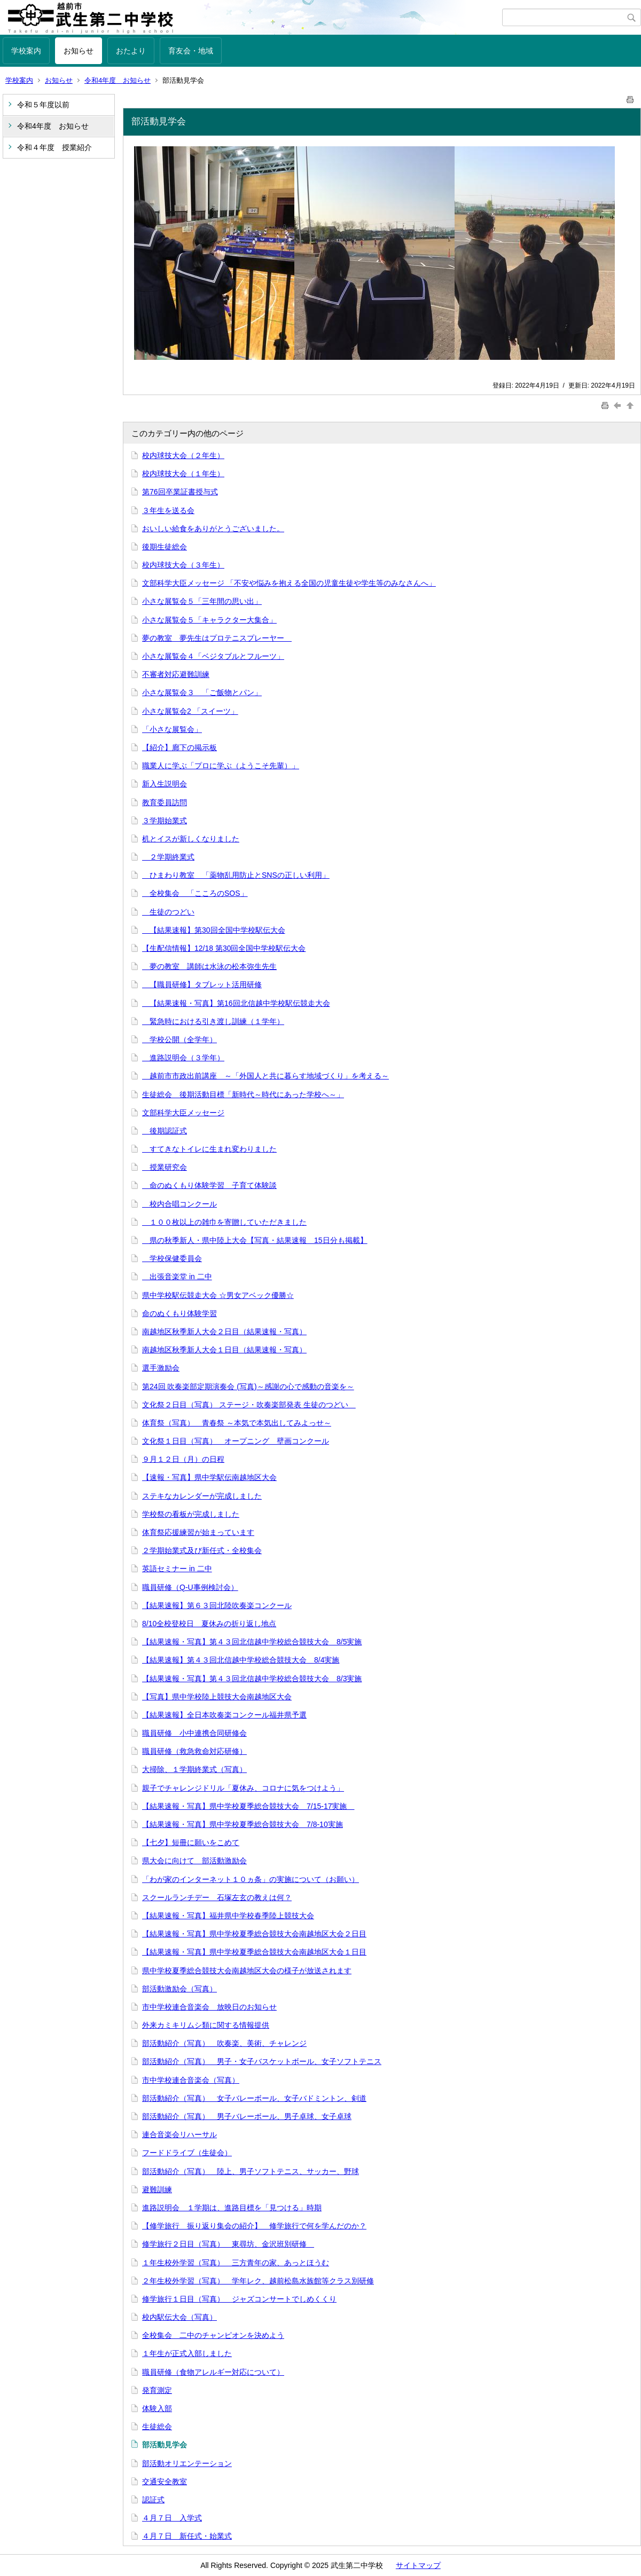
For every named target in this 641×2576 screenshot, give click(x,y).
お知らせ (78, 50)
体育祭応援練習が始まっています (198, 1532)
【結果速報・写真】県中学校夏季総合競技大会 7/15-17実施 (248, 1806)
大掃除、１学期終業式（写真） (194, 1769)
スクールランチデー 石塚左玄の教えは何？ (217, 1897)
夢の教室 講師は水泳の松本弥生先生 (209, 966)
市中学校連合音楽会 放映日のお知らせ (209, 2007)
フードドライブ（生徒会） (187, 2152)
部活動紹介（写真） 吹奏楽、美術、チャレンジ (224, 2043)
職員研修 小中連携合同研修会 (194, 1733)
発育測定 (157, 2390)
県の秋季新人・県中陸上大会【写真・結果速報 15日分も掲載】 (255, 1240)
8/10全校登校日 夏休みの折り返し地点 (209, 1623)
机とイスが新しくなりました (190, 838)
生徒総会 (157, 2426)
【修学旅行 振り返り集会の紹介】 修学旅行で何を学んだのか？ (254, 2225)
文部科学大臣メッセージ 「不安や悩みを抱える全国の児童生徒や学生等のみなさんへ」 (289, 583)
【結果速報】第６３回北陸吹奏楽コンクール (217, 1605)
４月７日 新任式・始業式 (187, 2536)
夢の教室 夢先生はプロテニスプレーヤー (217, 638)
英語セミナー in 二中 (177, 1568)
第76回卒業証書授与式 (180, 491)
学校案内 (26, 50)
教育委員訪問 (164, 802)
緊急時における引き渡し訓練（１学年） (213, 1021)
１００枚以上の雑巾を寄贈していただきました (224, 1222)
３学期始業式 (164, 820)
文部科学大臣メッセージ (183, 1112)
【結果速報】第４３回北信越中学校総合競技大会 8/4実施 (240, 1660)
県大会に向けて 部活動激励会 (194, 1860)
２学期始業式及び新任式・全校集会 (202, 1550)
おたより (131, 50)
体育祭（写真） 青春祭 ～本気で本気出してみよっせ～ (236, 1423)
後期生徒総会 (164, 546)
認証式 (153, 2499)
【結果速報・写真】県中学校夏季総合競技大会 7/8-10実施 (242, 1824)
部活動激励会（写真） (179, 1988)
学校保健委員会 (172, 1258)
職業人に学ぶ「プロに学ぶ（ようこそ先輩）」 (220, 765)
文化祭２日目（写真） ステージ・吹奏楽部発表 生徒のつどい (249, 1404)
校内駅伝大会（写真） (179, 2317)
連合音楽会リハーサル (179, 2134)
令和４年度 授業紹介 (54, 147)
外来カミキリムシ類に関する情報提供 (205, 2025)
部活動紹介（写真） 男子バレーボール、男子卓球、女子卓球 (246, 2116)
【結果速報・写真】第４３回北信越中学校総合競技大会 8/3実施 (252, 1678)
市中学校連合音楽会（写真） (190, 2080)
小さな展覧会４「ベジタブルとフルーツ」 (213, 656)
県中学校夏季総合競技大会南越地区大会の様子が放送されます (246, 1970)
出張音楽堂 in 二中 (177, 1276)
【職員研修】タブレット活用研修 (202, 984)
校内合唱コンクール (179, 1204)
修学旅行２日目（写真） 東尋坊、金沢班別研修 (228, 2244)
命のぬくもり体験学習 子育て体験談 (209, 1185)
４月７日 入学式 (172, 2518)
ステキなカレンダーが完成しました (202, 1496)
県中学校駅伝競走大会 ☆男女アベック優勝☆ (218, 1295)
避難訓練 (157, 2189)
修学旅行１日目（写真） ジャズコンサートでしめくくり (239, 2299)
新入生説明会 (164, 783)
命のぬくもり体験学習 (179, 1313)
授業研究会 (164, 1167)
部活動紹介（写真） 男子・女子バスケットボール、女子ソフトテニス (261, 2061)
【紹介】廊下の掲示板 (179, 747)
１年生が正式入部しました (187, 2353)
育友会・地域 (190, 50)
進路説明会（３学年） (183, 1057)
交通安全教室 (164, 2481)
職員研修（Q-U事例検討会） (190, 1587)
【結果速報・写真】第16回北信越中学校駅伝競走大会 (236, 1003)
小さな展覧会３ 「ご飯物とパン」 (202, 692)
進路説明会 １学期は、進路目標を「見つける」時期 (232, 2207)
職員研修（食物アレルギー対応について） (213, 2372)
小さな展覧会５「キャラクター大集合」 (209, 620)
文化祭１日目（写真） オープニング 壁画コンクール (235, 1441)
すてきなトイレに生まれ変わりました (209, 1149)
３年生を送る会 (168, 510)
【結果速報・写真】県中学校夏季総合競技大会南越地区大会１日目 (254, 1952)
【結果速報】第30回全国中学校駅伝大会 (213, 930)
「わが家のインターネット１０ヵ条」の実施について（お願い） (250, 1879)
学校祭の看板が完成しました (190, 1514)
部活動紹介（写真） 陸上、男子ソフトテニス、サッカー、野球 (250, 2171)
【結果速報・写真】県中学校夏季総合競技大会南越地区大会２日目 (254, 1933)
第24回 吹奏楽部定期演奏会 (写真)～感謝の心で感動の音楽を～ (248, 1386)
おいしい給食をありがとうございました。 (213, 528)
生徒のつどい (168, 912)
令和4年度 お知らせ (117, 80)
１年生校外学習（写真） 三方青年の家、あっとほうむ (235, 2262)
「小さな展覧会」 (172, 729)
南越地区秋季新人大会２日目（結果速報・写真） (224, 1331)
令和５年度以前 (43, 104)
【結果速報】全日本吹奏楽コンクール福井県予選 (224, 1715)
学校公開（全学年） (179, 1039)
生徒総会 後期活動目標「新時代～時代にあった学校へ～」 (243, 1094)
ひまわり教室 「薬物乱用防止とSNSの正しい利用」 (236, 875)
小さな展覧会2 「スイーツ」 (190, 711)
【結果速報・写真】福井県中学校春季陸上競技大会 (228, 1915)
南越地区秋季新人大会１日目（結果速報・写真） (224, 1349)
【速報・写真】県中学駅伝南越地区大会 (209, 1477)
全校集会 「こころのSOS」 (195, 893)
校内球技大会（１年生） (183, 473)
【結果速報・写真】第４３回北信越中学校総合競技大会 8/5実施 (252, 1641)
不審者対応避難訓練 (175, 674)
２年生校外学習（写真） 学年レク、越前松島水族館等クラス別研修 (258, 2280)
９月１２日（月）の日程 (183, 1459)
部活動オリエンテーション (187, 2463)
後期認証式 (164, 1130)
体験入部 (157, 2408)
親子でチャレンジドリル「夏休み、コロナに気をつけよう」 (243, 1788)
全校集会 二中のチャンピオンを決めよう (213, 2335)
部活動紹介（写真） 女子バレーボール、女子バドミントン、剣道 (254, 2098)
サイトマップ (418, 2565)
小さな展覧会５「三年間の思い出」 (202, 601)
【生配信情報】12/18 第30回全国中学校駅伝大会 (224, 948)
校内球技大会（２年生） (183, 455)
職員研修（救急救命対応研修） (194, 1751)
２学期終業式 (168, 857)
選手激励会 (160, 1368)
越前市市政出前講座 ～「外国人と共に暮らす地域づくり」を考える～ (265, 1076)
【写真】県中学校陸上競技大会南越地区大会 (217, 1696)
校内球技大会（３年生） (183, 565)
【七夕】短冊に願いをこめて (190, 1842)
